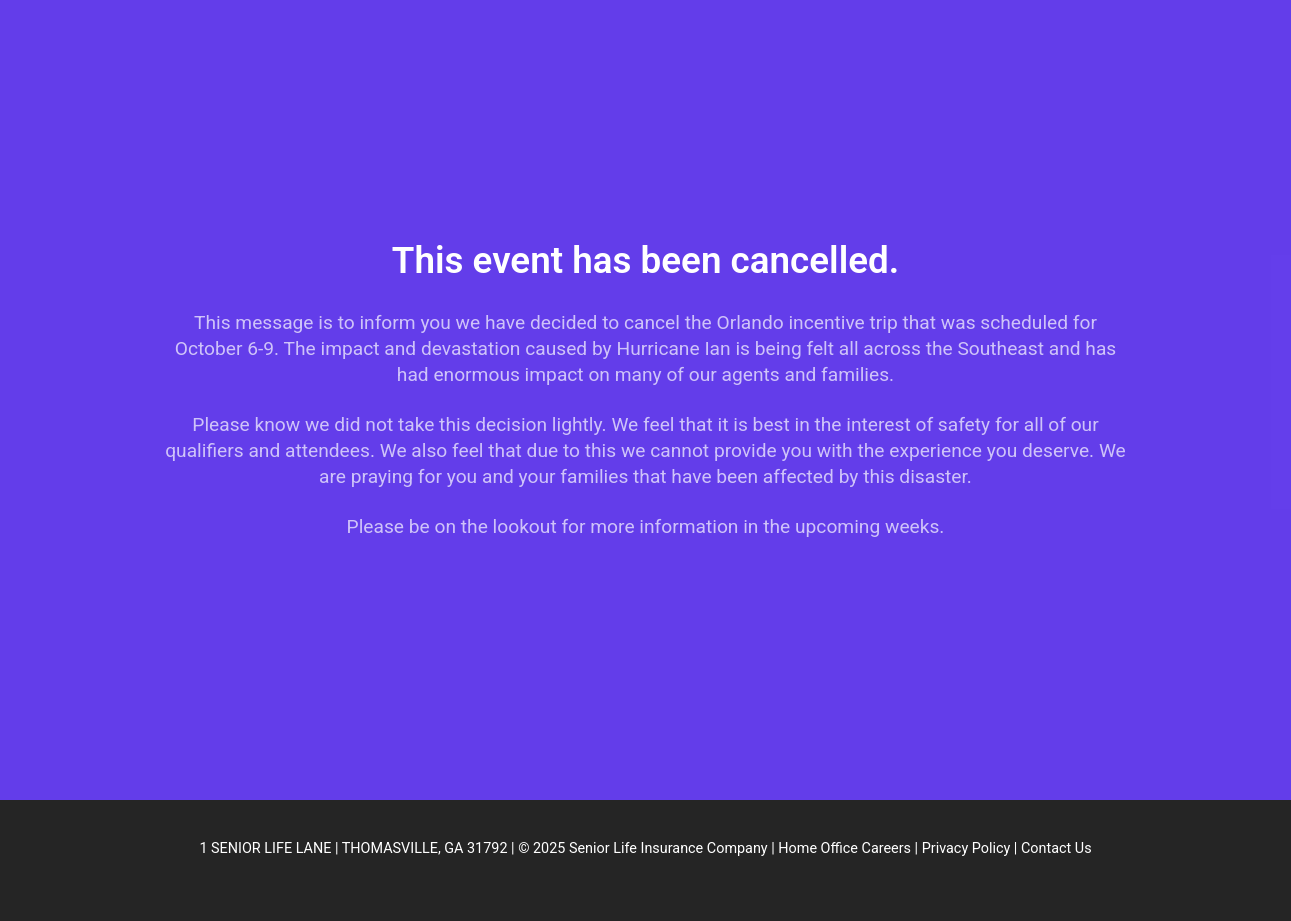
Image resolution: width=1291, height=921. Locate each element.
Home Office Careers (844, 848)
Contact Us (1056, 848)
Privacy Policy (966, 848)
